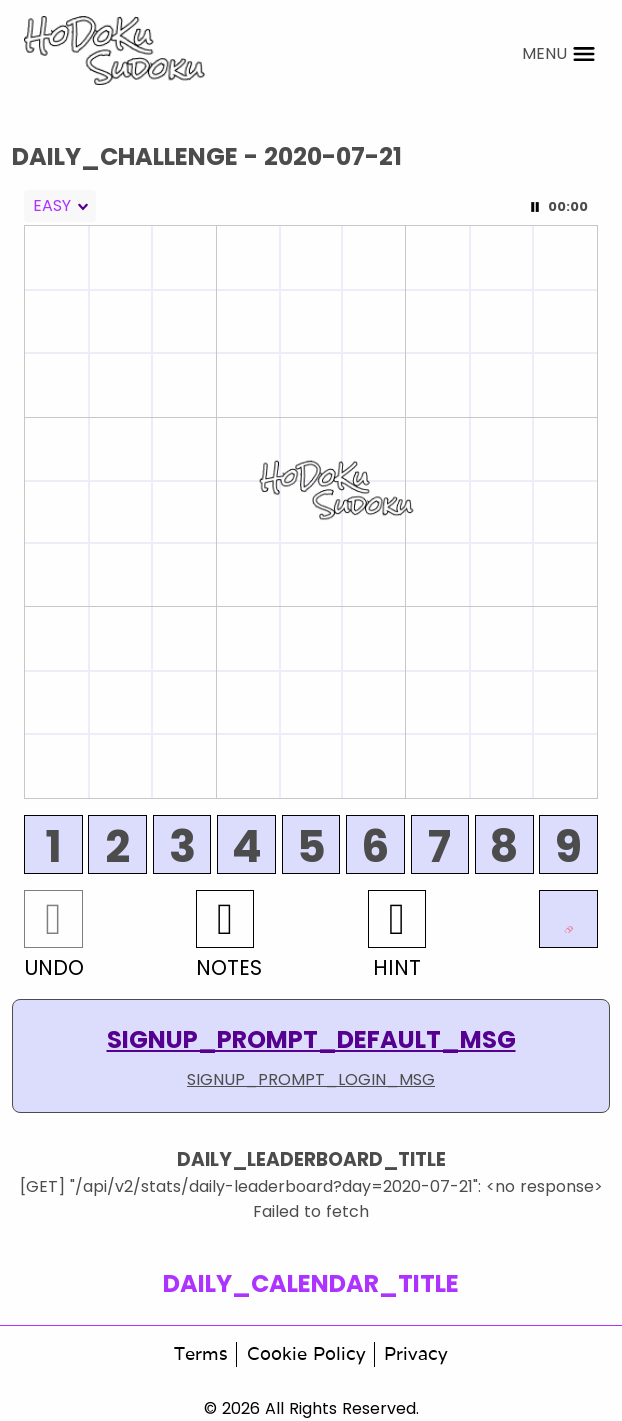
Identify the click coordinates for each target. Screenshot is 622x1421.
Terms (201, 1353)
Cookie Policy (306, 1353)
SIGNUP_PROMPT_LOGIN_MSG (311, 1079)
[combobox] (60, 206)
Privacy (416, 1353)
